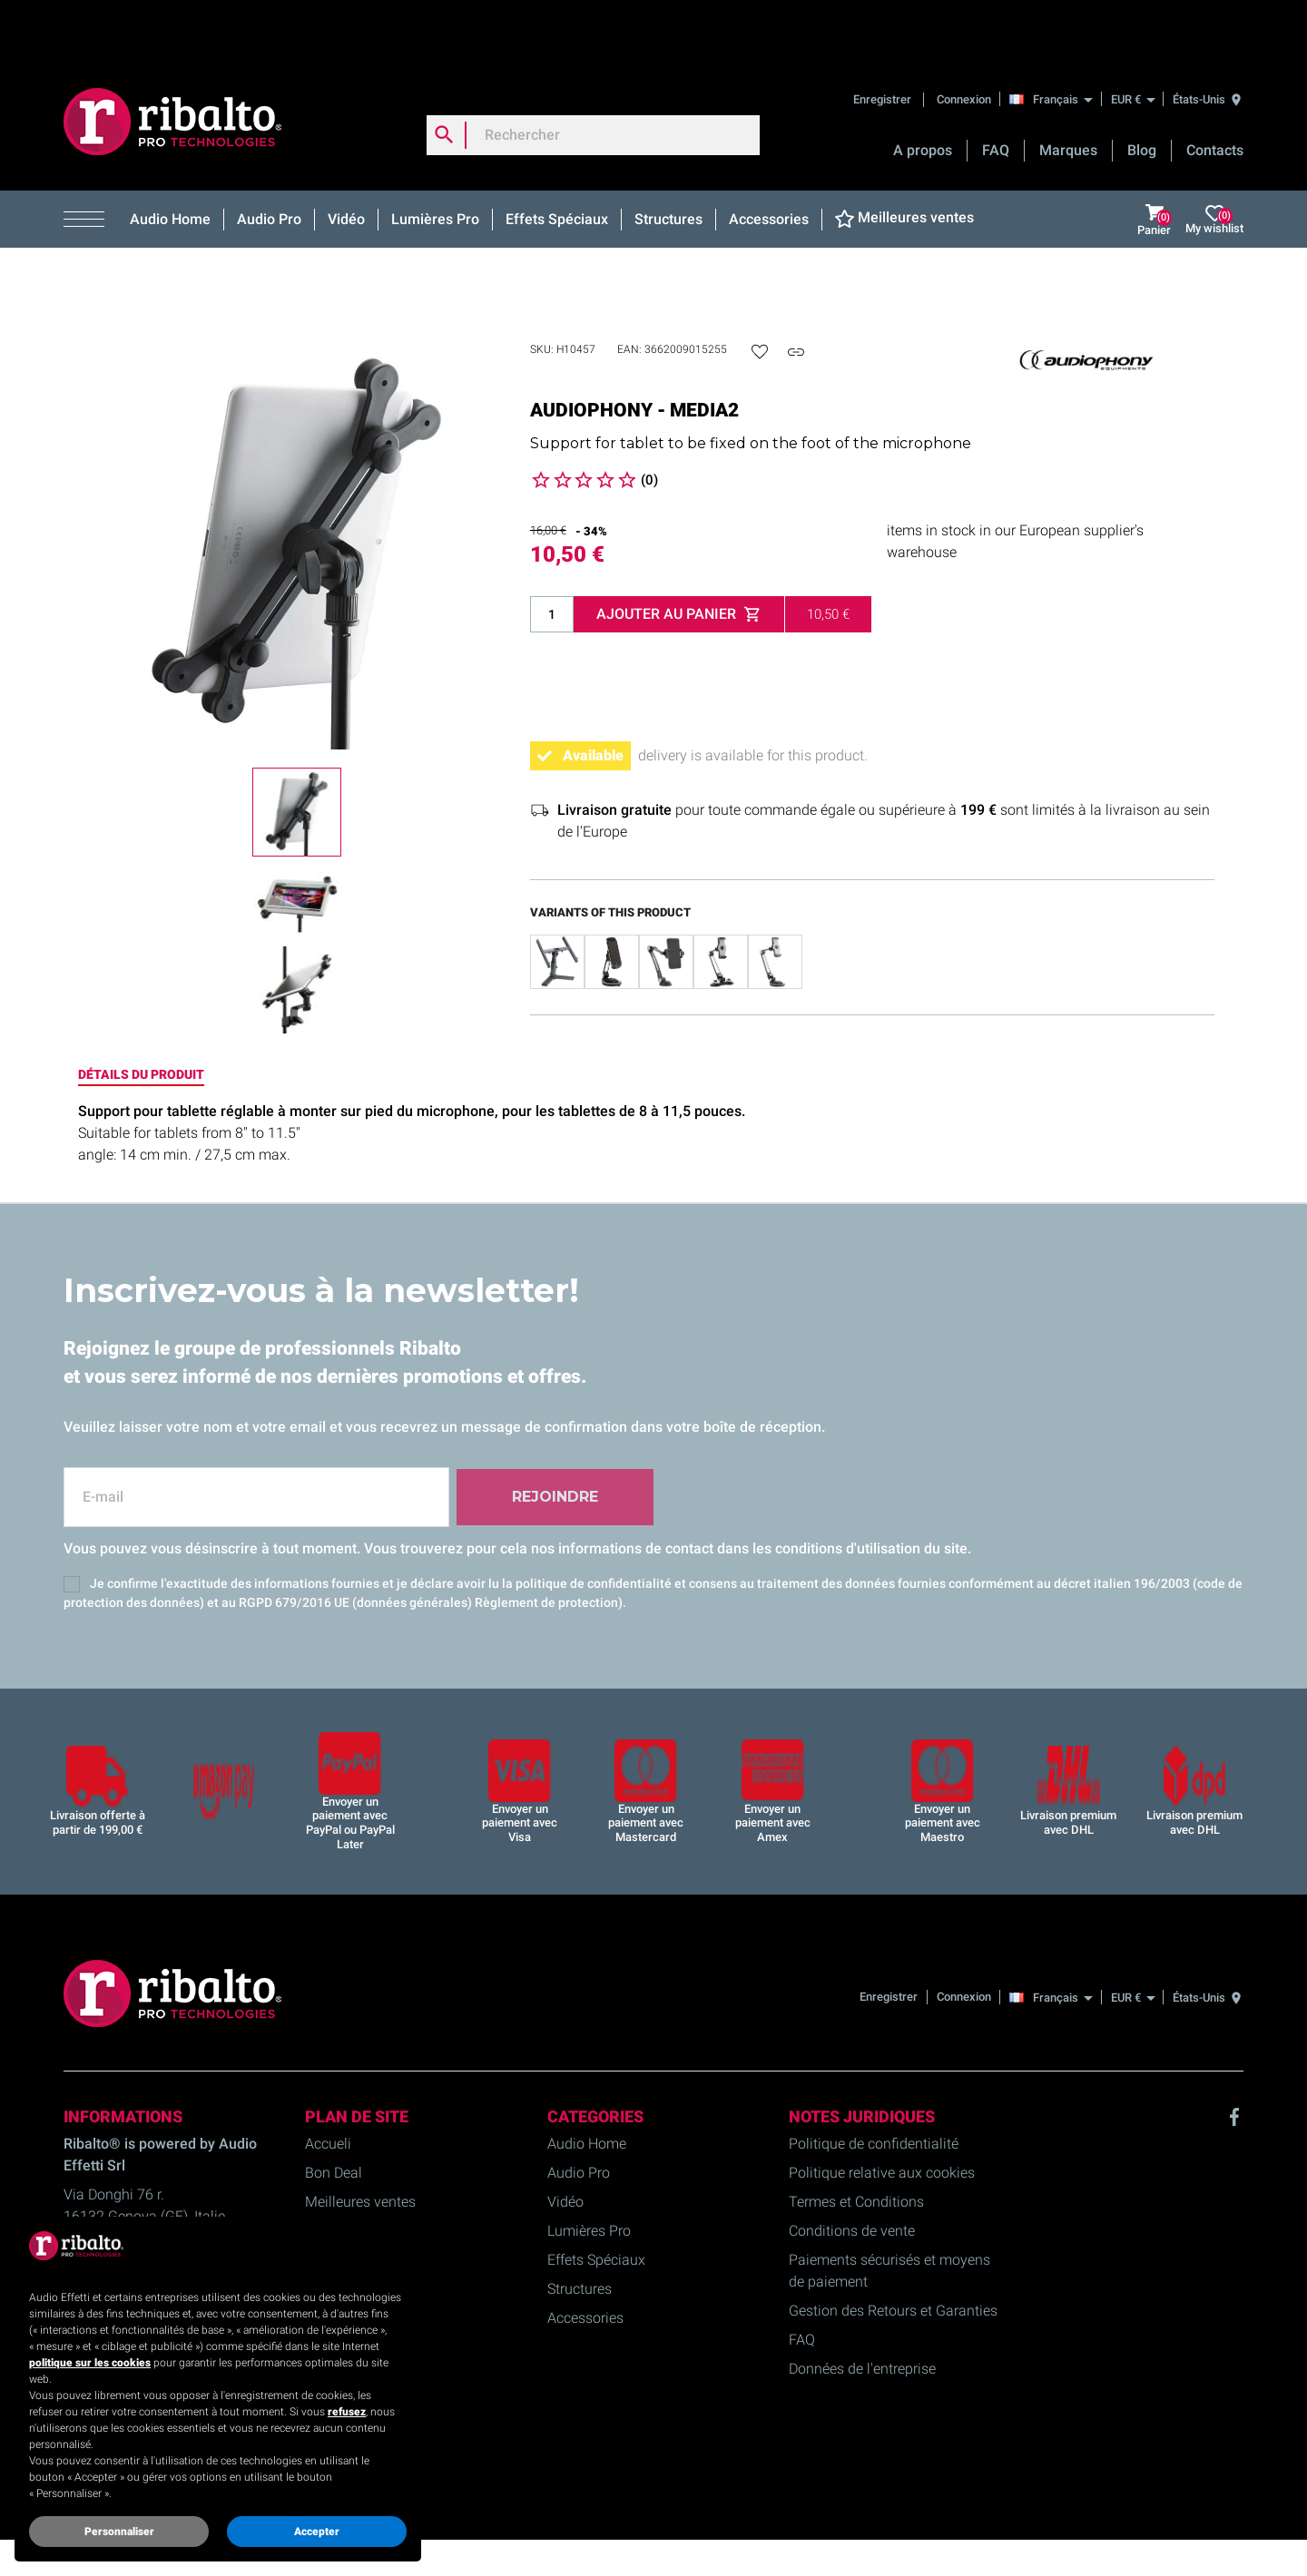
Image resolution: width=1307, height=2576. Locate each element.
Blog (1141, 91)
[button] (90, 160)
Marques (1068, 91)
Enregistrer (883, 40)
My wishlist (1214, 161)
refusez (347, 2411)
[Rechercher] (594, 76)
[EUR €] (1133, 40)
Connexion (964, 40)
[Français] (1055, 40)
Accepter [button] (316, 2531)
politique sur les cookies (90, 2362)
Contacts (1214, 91)
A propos (922, 91)
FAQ (995, 91)
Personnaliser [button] (119, 2531)
